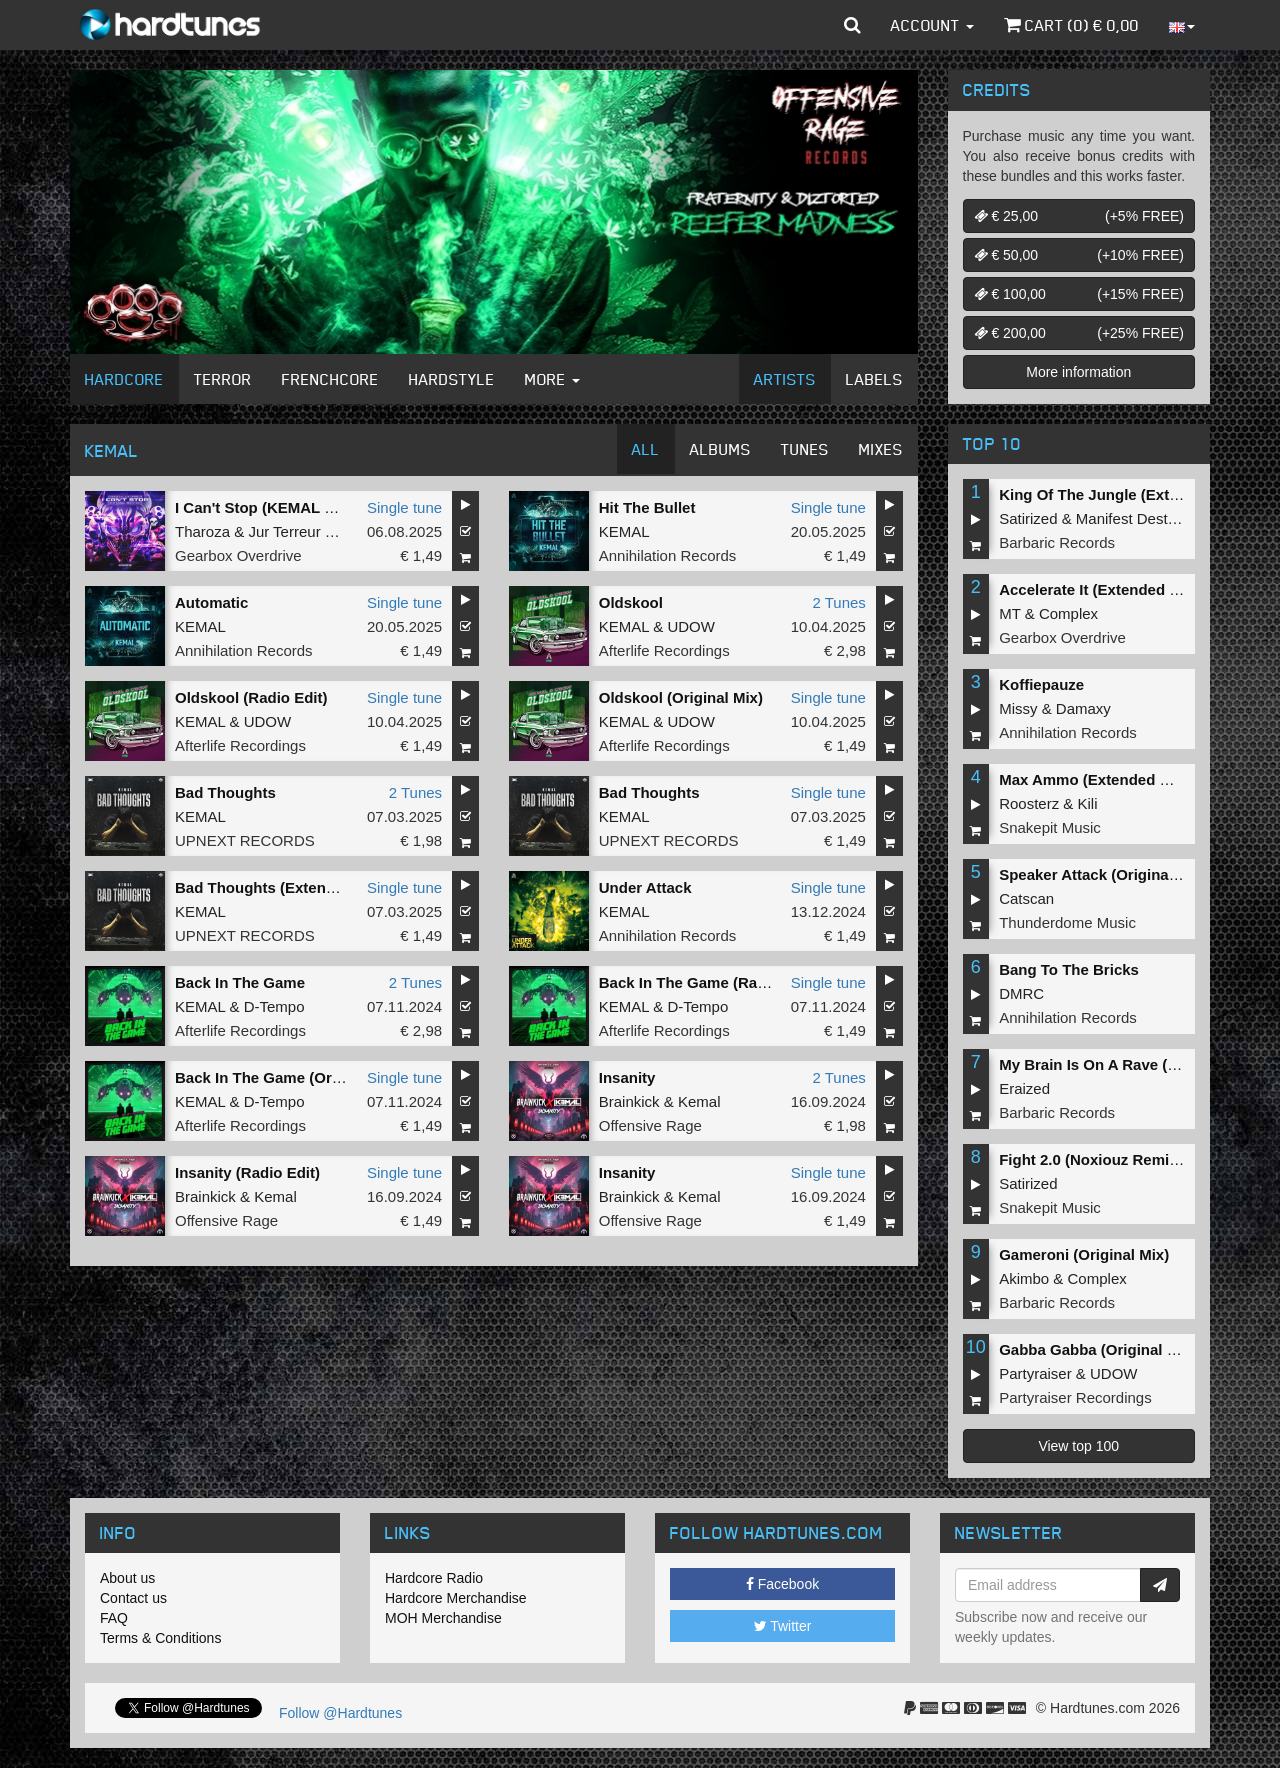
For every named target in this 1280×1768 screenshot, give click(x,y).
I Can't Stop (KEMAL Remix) (274, 507)
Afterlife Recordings (664, 650)
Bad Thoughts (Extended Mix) (281, 887)
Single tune (404, 507)
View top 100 (1078, 1446)
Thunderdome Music (1067, 922)
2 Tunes (838, 602)
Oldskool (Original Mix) (681, 697)
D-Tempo (274, 1006)
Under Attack (645, 887)
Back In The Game (240, 982)
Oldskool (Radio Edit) (251, 697)
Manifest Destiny (1131, 518)
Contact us (133, 1598)
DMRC (1021, 993)
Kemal (699, 1101)
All (646, 449)
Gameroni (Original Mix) (1084, 1254)
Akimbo (1024, 1278)
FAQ (114, 1618)
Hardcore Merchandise (456, 1598)
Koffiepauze (1041, 684)
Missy (1018, 708)
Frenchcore (330, 379)
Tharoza (202, 531)
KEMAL (624, 531)
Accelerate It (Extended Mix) (1099, 589)
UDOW (691, 626)
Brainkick (629, 1101)
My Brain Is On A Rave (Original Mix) (1128, 1064)
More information (1078, 372)
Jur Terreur (284, 531)
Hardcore (124, 379)
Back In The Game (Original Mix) (290, 1077)
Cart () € (1071, 25)
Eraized (1024, 1088)
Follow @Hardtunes (340, 1713)
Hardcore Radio (434, 1578)
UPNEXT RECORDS (245, 840)
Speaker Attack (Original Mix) (1103, 874)
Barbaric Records (1057, 542)
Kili (1088, 803)
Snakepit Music (1050, 827)
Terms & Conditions (160, 1638)
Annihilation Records (668, 555)
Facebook (782, 1584)
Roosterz (1029, 803)
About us (127, 1578)
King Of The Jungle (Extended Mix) (1123, 494)
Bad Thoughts (225, 792)
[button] (852, 25)
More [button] (552, 379)
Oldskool (631, 602)
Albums (720, 449)
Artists (785, 379)
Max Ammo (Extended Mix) (1094, 779)
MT (1009, 613)
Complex (1068, 613)
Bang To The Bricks (1069, 969)
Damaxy (1083, 708)
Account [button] (932, 25)
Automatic (211, 602)
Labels (874, 379)
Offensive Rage (650, 1125)
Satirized (1028, 518)
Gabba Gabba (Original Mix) (1098, 1349)
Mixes (881, 449)
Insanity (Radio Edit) (247, 1172)
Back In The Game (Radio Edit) (708, 982)
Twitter (783, 1626)
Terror (223, 379)
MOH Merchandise (443, 1618)
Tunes (805, 449)
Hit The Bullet (647, 507)
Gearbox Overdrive (238, 555)
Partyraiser (1035, 1373)
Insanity (627, 1077)
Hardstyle (452, 379)
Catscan (1026, 898)
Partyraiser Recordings (1075, 1397)
